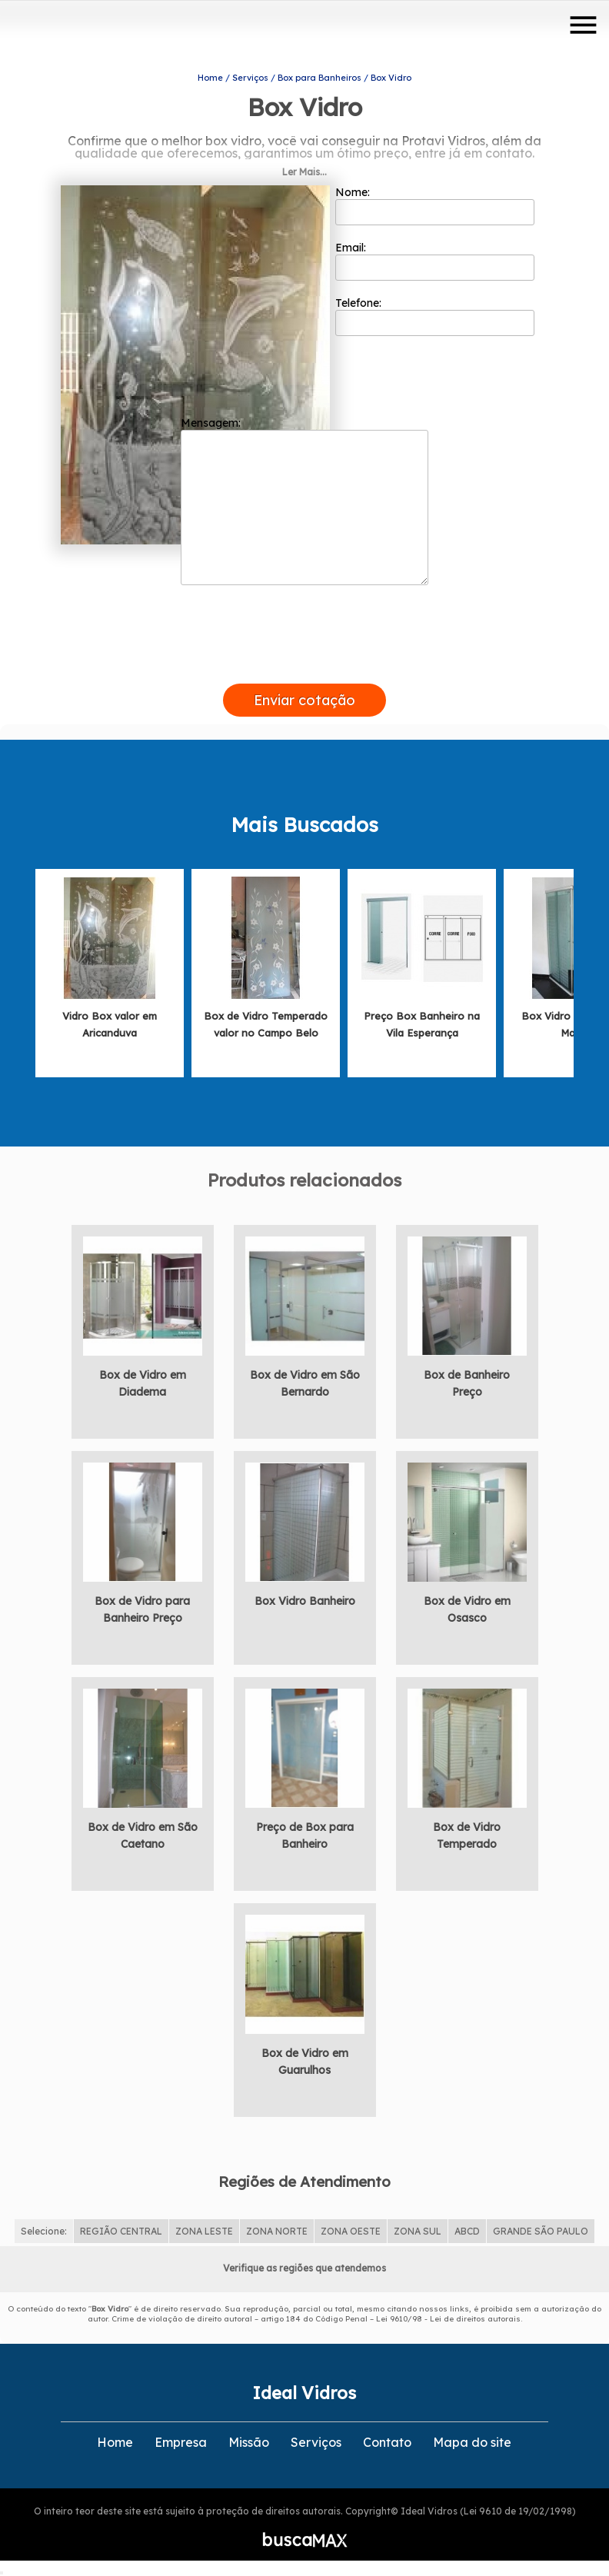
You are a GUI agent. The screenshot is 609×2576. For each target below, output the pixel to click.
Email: (434, 261)
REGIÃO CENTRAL (121, 2231)
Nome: (434, 205)
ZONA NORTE (277, 2231)
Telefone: (434, 316)
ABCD (467, 2231)
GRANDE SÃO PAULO (540, 2231)
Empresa (181, 2442)
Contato (387, 2442)
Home (115, 2442)
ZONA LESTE (204, 2231)
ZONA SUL (417, 2231)
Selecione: (44, 2231)
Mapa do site (472, 2442)
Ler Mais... (304, 172)
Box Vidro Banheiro (305, 1601)
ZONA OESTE (351, 2231)
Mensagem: (304, 500)
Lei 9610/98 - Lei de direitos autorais (448, 2319)
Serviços (316, 2442)
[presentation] (304, 666)
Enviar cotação (304, 700)
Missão (248, 2442)
